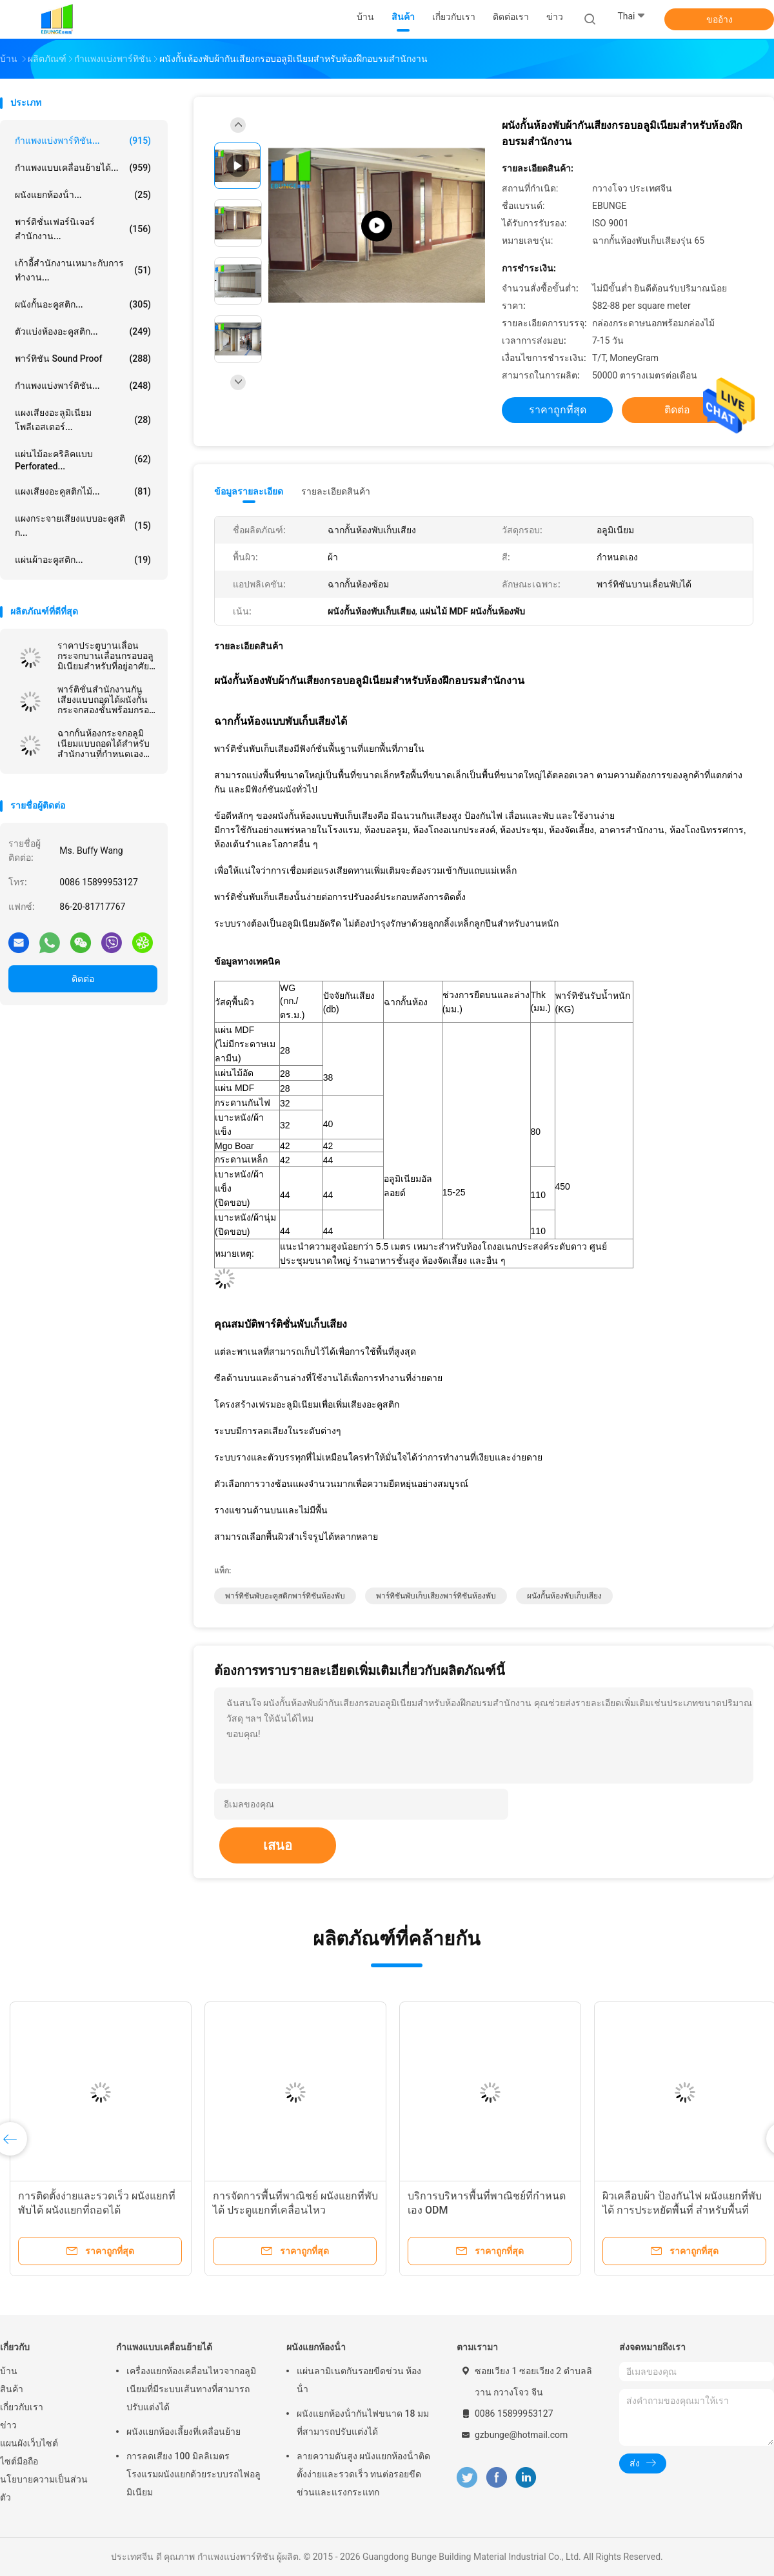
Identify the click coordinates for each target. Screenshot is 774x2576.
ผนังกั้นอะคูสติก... (83, 304)
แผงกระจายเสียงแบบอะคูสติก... (83, 525)
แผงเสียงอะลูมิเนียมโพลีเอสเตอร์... (83, 420)
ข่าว (8, 2425)
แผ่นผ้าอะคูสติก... (83, 559)
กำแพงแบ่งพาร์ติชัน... (83, 385)
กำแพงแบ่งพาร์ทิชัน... (83, 140)
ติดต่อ (83, 979)
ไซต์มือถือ (19, 2461)
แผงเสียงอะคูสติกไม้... (83, 491)
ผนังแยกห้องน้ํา (316, 2347)
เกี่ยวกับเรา (21, 2407)
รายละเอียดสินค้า (335, 491)
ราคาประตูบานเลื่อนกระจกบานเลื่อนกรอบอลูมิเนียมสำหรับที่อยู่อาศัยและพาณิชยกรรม (105, 655)
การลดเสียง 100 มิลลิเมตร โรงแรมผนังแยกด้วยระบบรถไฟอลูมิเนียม (193, 2474)
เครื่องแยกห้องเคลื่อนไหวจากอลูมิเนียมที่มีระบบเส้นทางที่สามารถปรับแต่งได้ (191, 2389)
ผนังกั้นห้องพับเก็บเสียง (564, 1595)
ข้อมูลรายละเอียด (248, 491)
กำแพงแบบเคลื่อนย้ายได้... (83, 167)
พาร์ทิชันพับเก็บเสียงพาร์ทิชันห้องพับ (436, 1595)
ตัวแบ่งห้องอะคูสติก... (83, 331)
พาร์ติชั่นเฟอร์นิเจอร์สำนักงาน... (83, 229)
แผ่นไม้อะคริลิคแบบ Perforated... (83, 460)
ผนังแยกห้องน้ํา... (83, 194)
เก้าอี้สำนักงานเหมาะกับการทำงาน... (83, 270)
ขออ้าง (719, 19)
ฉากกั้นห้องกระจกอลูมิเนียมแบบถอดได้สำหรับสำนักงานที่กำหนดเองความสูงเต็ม (103, 743)
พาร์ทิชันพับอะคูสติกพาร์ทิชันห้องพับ (285, 1595)
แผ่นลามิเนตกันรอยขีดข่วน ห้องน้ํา (359, 2380)
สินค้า (11, 2389)
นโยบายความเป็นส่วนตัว (44, 2488)
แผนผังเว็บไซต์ (29, 2443)
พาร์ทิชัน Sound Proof (83, 358)
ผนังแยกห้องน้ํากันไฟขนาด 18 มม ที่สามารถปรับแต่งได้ (363, 2422)
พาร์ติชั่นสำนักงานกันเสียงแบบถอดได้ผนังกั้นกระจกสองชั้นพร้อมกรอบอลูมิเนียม (106, 699)
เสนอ (277, 1845)
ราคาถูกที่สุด (557, 410)
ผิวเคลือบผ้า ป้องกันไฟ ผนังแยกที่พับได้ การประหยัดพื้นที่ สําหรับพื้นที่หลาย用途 (682, 2210)
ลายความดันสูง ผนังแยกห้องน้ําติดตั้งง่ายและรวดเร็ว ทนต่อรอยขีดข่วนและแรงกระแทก (363, 2474)
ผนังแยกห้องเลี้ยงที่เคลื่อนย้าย (183, 2431)
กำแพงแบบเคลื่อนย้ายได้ (164, 2347)
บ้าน (8, 2371)
